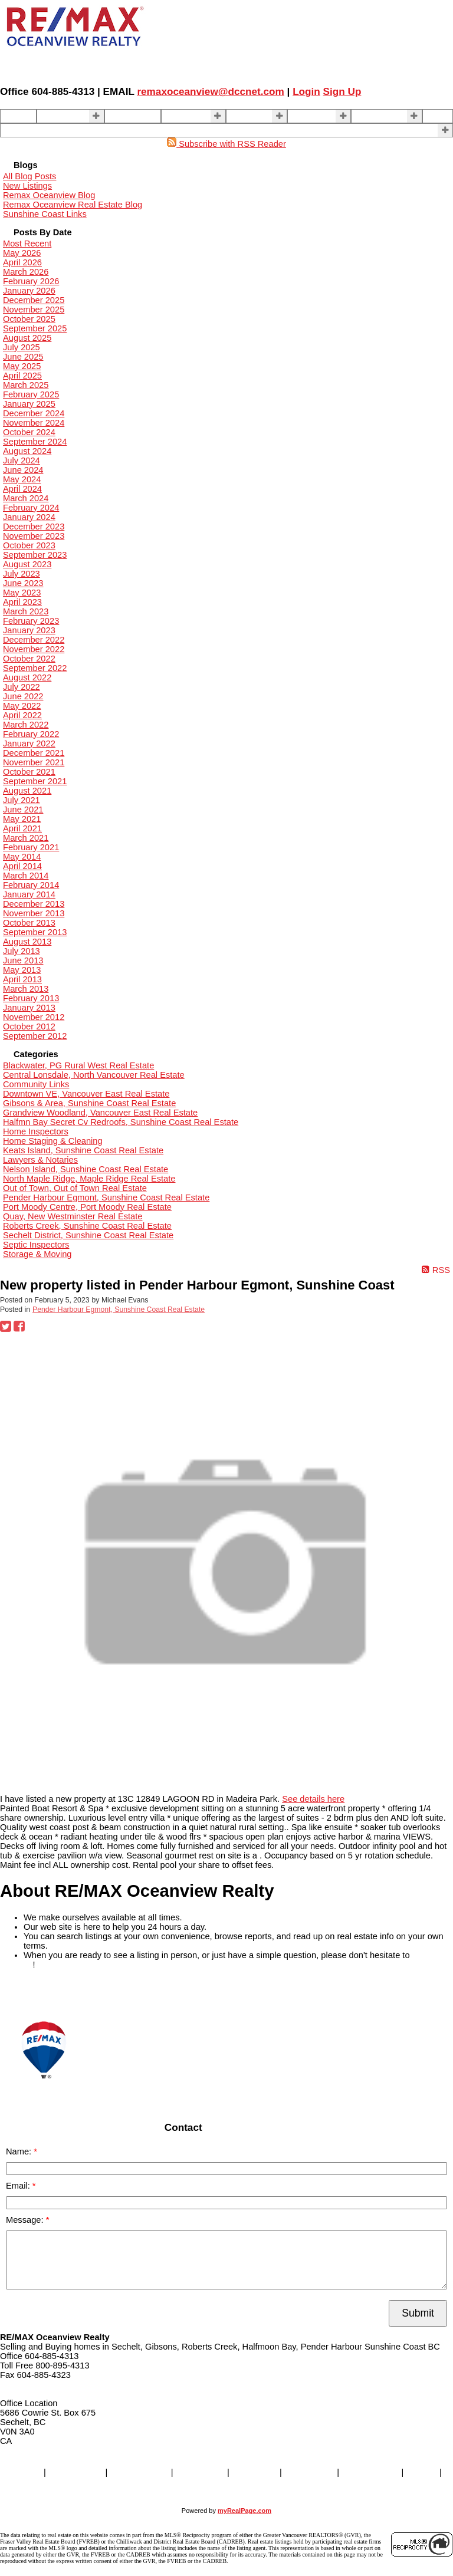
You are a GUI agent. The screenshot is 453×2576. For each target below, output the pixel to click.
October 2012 (29, 1026)
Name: (20, 2151)
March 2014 (25, 875)
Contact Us (376, 116)
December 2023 (33, 526)
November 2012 (33, 1017)
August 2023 (27, 564)
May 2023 (22, 592)
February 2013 (31, 998)
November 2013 (33, 913)
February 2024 (31, 507)
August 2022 (27, 677)
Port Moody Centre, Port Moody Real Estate (87, 1207)
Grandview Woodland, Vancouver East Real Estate (100, 1112)
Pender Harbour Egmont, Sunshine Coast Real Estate (106, 1197)
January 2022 (29, 743)
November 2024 (33, 422)
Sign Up (342, 91)
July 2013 (21, 951)
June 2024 (23, 470)
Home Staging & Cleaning (53, 1141)
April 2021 (22, 828)
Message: (26, 2220)
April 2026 (22, 262)
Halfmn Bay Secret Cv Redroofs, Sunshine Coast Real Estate (120, 1122)
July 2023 (21, 573)
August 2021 (27, 790)
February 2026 (31, 281)
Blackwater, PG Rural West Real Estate (78, 1065)
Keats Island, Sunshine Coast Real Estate (83, 1150)
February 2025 (31, 394)
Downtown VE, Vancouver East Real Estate (86, 1093)
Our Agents (130, 116)
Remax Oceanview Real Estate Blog (72, 204)
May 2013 (22, 970)
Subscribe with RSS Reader (226, 144)
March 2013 (25, 988)
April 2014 (22, 866)
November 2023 (33, 536)
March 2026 (25, 272)
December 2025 (33, 300)
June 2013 (23, 960)
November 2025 (33, 309)
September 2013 (35, 932)
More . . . (21, 130)
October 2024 (29, 432)
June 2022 (23, 696)
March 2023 (25, 611)
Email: (19, 2185)
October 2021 (29, 772)
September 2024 (35, 441)
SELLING (183, 116)
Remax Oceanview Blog (49, 195)
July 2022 (21, 687)
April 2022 (22, 715)
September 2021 (35, 781)
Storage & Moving (37, 1254)
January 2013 (29, 1007)
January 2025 (29, 404)
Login (306, 91)
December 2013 (33, 904)
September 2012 (35, 1036)
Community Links (36, 1084)
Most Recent (27, 243)
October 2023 (29, 545)
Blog (435, 116)
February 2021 (31, 847)
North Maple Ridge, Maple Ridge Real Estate (89, 1178)
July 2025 (21, 347)
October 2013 (29, 922)
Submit (418, 2313)
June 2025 (23, 356)
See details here (313, 1799)
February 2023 (31, 621)
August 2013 (27, 941)
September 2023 (35, 555)
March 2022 (25, 724)
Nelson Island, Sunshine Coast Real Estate (85, 1169)
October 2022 (29, 658)
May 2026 (22, 253)
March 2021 (25, 838)
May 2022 (22, 705)
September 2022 (35, 668)
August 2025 (27, 338)
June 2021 (23, 809)
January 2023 (29, 630)
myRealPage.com (244, 2510)
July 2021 (21, 800)
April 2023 (22, 602)
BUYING (246, 116)
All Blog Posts (29, 176)
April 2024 (22, 489)
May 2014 (22, 856)
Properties (60, 116)
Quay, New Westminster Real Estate (72, 1216)
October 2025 (29, 319)
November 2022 (33, 649)
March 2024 (25, 498)
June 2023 (23, 583)
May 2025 (22, 366)
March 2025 (25, 385)
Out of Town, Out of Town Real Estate (75, 1188)
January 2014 (29, 894)
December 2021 (33, 753)
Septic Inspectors (36, 1244)
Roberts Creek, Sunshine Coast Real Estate (87, 1226)
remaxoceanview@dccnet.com (210, 91)
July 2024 (21, 460)
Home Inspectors (35, 1131)
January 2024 (29, 517)
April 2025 (22, 375)
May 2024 (22, 479)
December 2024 (33, 413)
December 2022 (33, 639)
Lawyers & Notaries (40, 1159)
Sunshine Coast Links (45, 214)
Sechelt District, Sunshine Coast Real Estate (88, 1235)
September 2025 (35, 328)
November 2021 (33, 762)
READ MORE (26, 1992)
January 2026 (29, 290)
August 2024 (27, 451)
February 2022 (31, 734)
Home (15, 116)
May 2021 (22, 819)
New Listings (27, 185)
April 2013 (22, 979)
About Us (309, 116)
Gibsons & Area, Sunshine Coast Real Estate (89, 1103)
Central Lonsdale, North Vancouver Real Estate (94, 1075)
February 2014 (31, 885)
